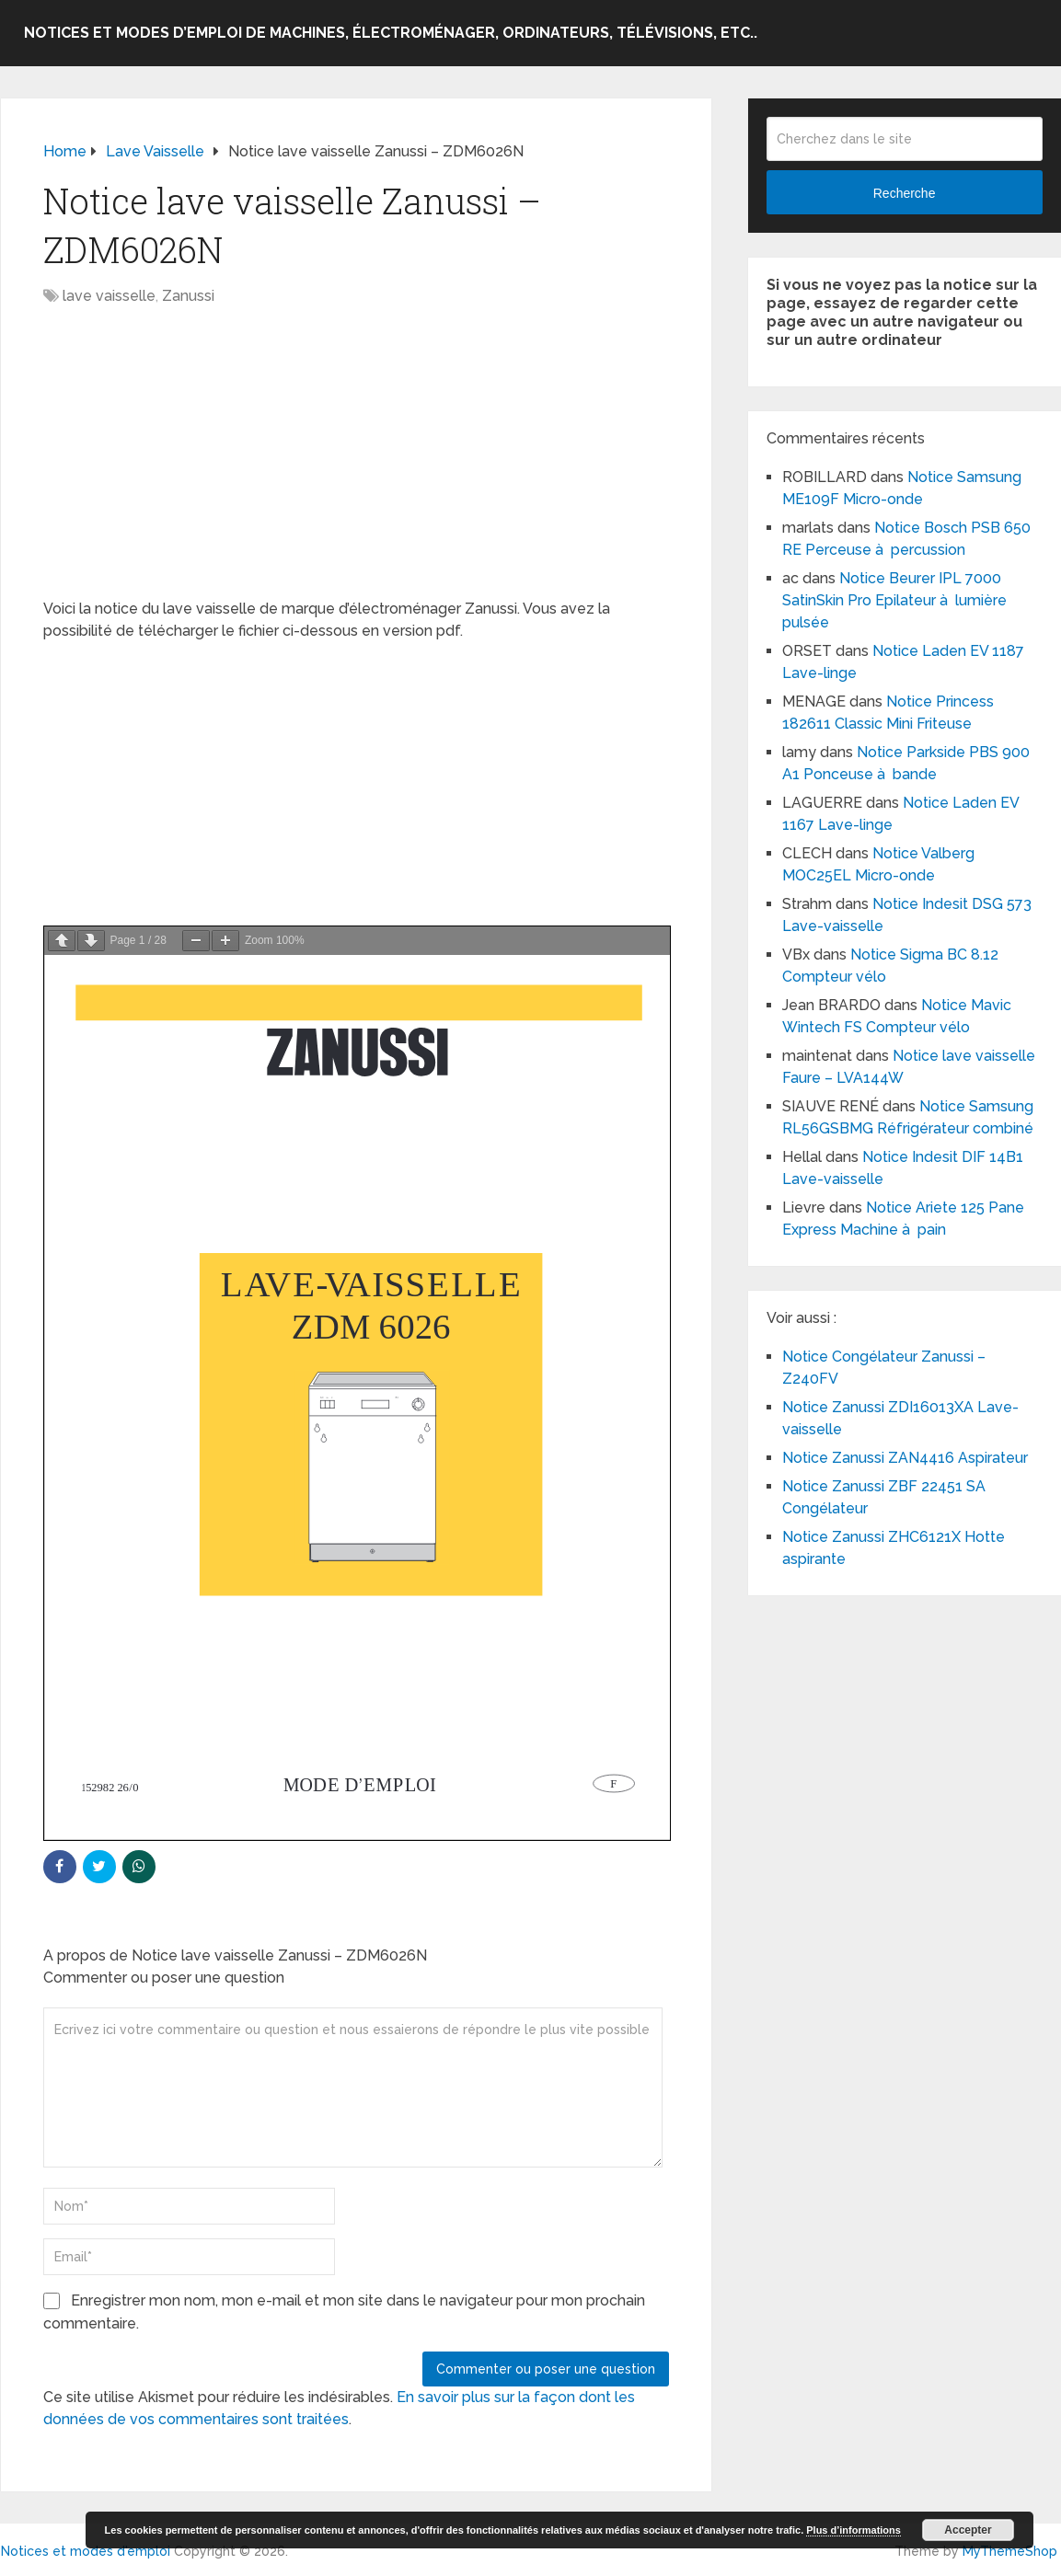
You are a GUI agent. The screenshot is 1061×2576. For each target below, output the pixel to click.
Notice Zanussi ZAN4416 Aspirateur (905, 1457)
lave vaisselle (109, 296)
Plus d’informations (853, 2530)
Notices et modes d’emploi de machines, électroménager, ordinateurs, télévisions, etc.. (390, 32)
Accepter (967, 2530)
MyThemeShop (1010, 2551)
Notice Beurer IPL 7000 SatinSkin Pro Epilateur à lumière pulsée (894, 600)
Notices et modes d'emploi (85, 2551)
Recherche (904, 193)
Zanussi (188, 296)
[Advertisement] (356, 462)
